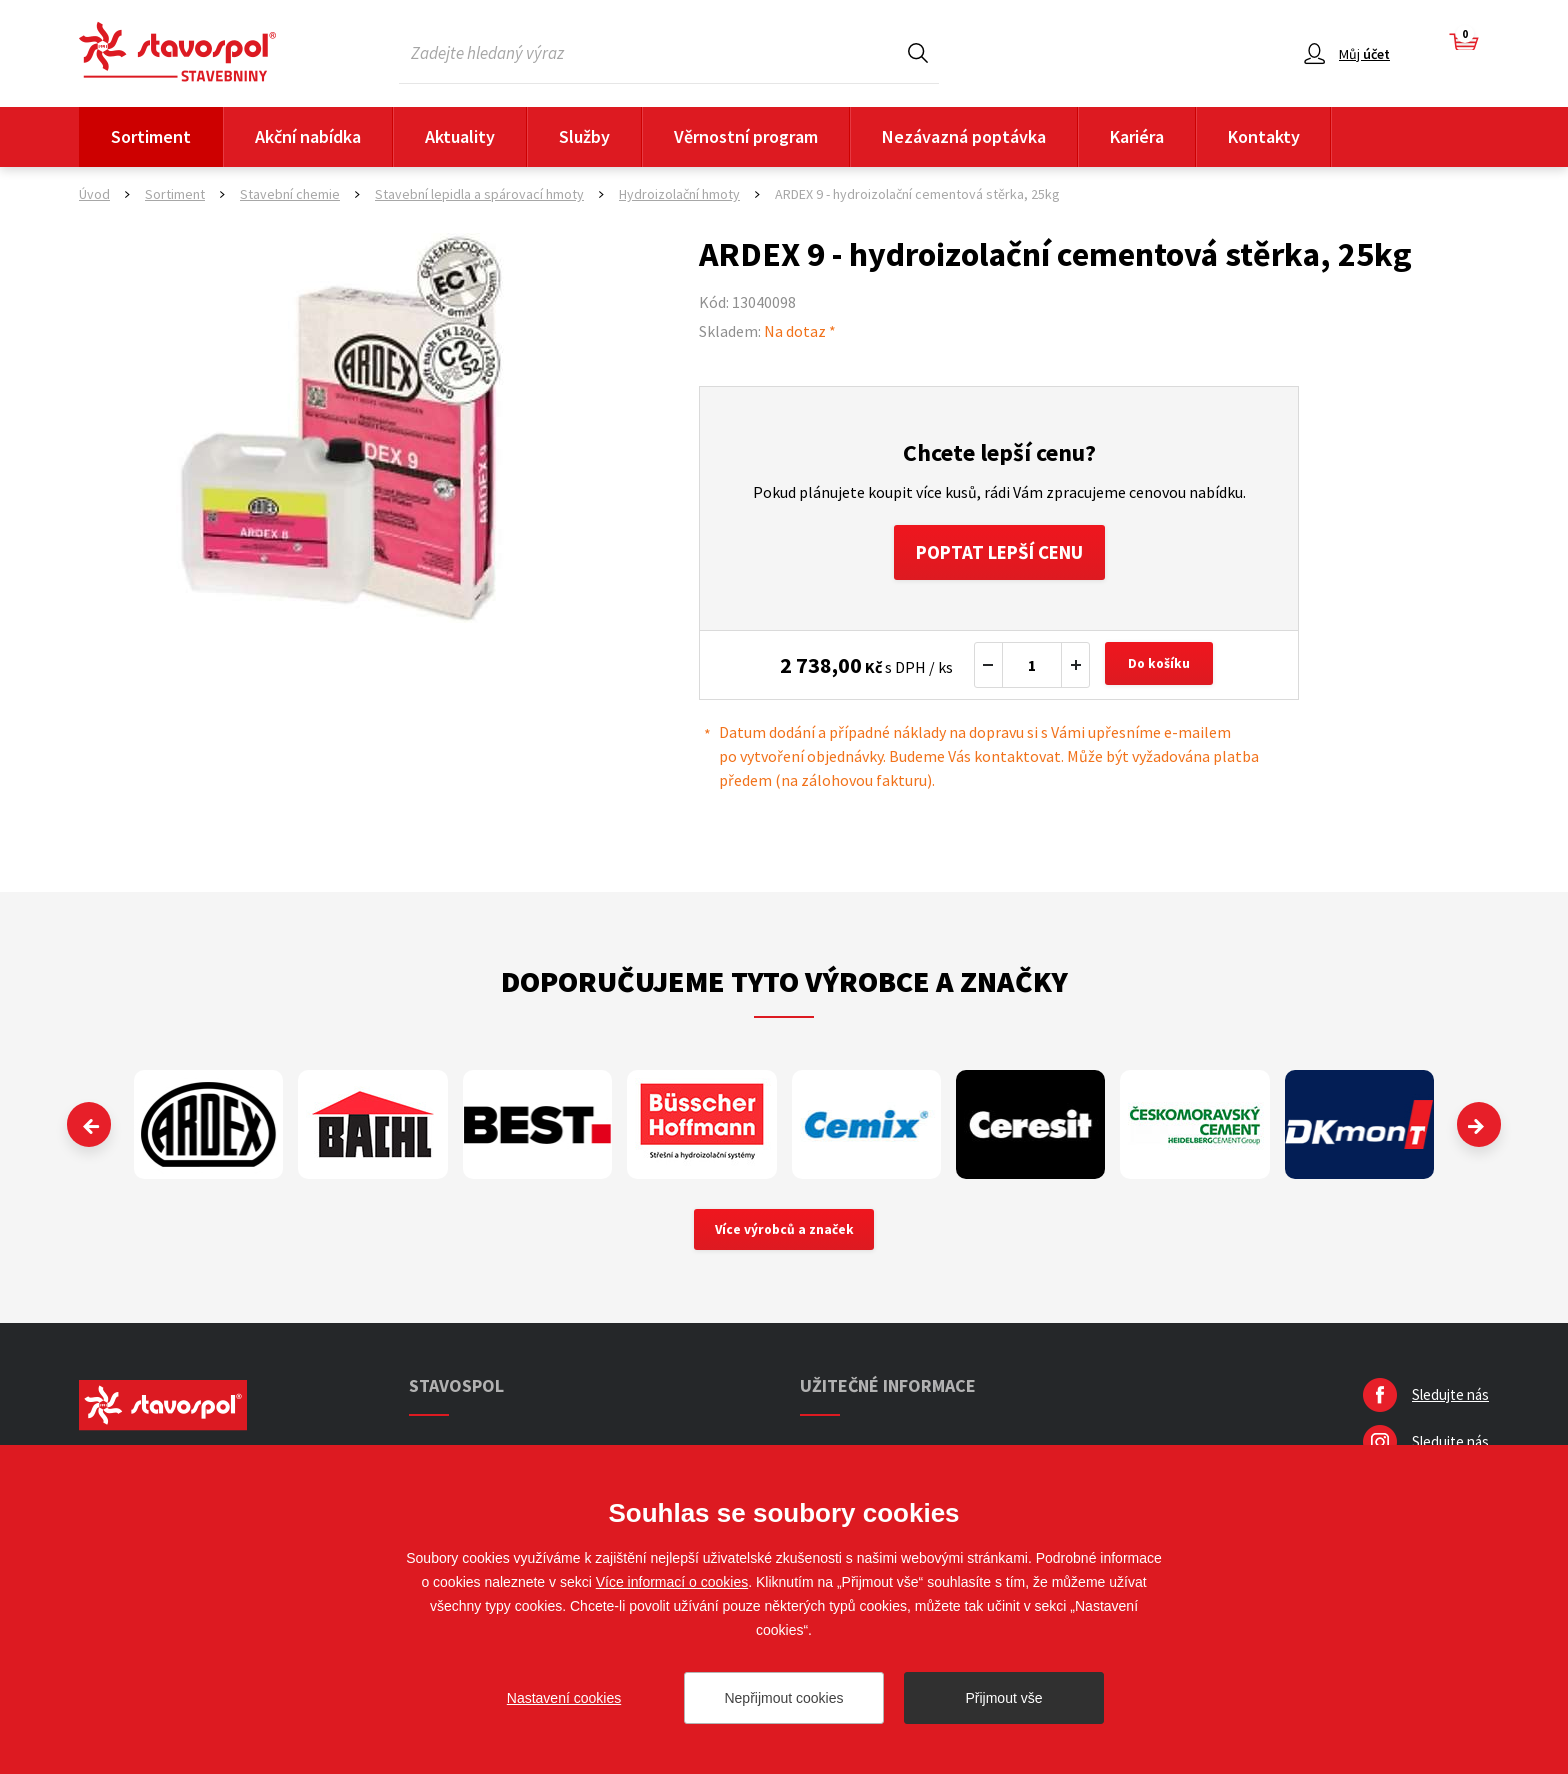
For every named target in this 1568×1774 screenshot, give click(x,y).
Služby (584, 136)
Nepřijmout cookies (783, 1698)
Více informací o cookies (672, 1582)
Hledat (918, 52)
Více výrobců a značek (784, 1236)
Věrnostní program (746, 136)
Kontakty (1264, 136)
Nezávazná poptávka (964, 136)
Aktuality (460, 136)
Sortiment (151, 136)
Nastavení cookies (564, 1698)
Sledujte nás (1450, 1402)
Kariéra (1137, 136)
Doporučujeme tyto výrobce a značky (784, 986)
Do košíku (1162, 670)
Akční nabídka (308, 136)
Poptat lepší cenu (999, 554)
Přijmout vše (1003, 1698)
